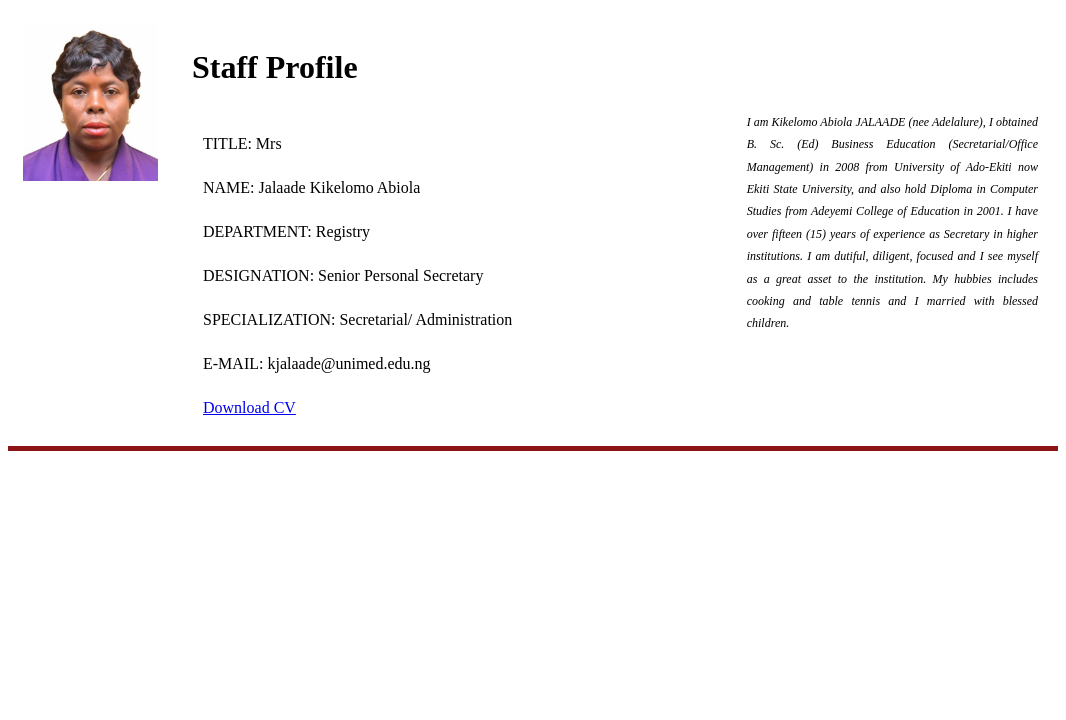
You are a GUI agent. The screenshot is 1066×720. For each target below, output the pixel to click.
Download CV (249, 407)
